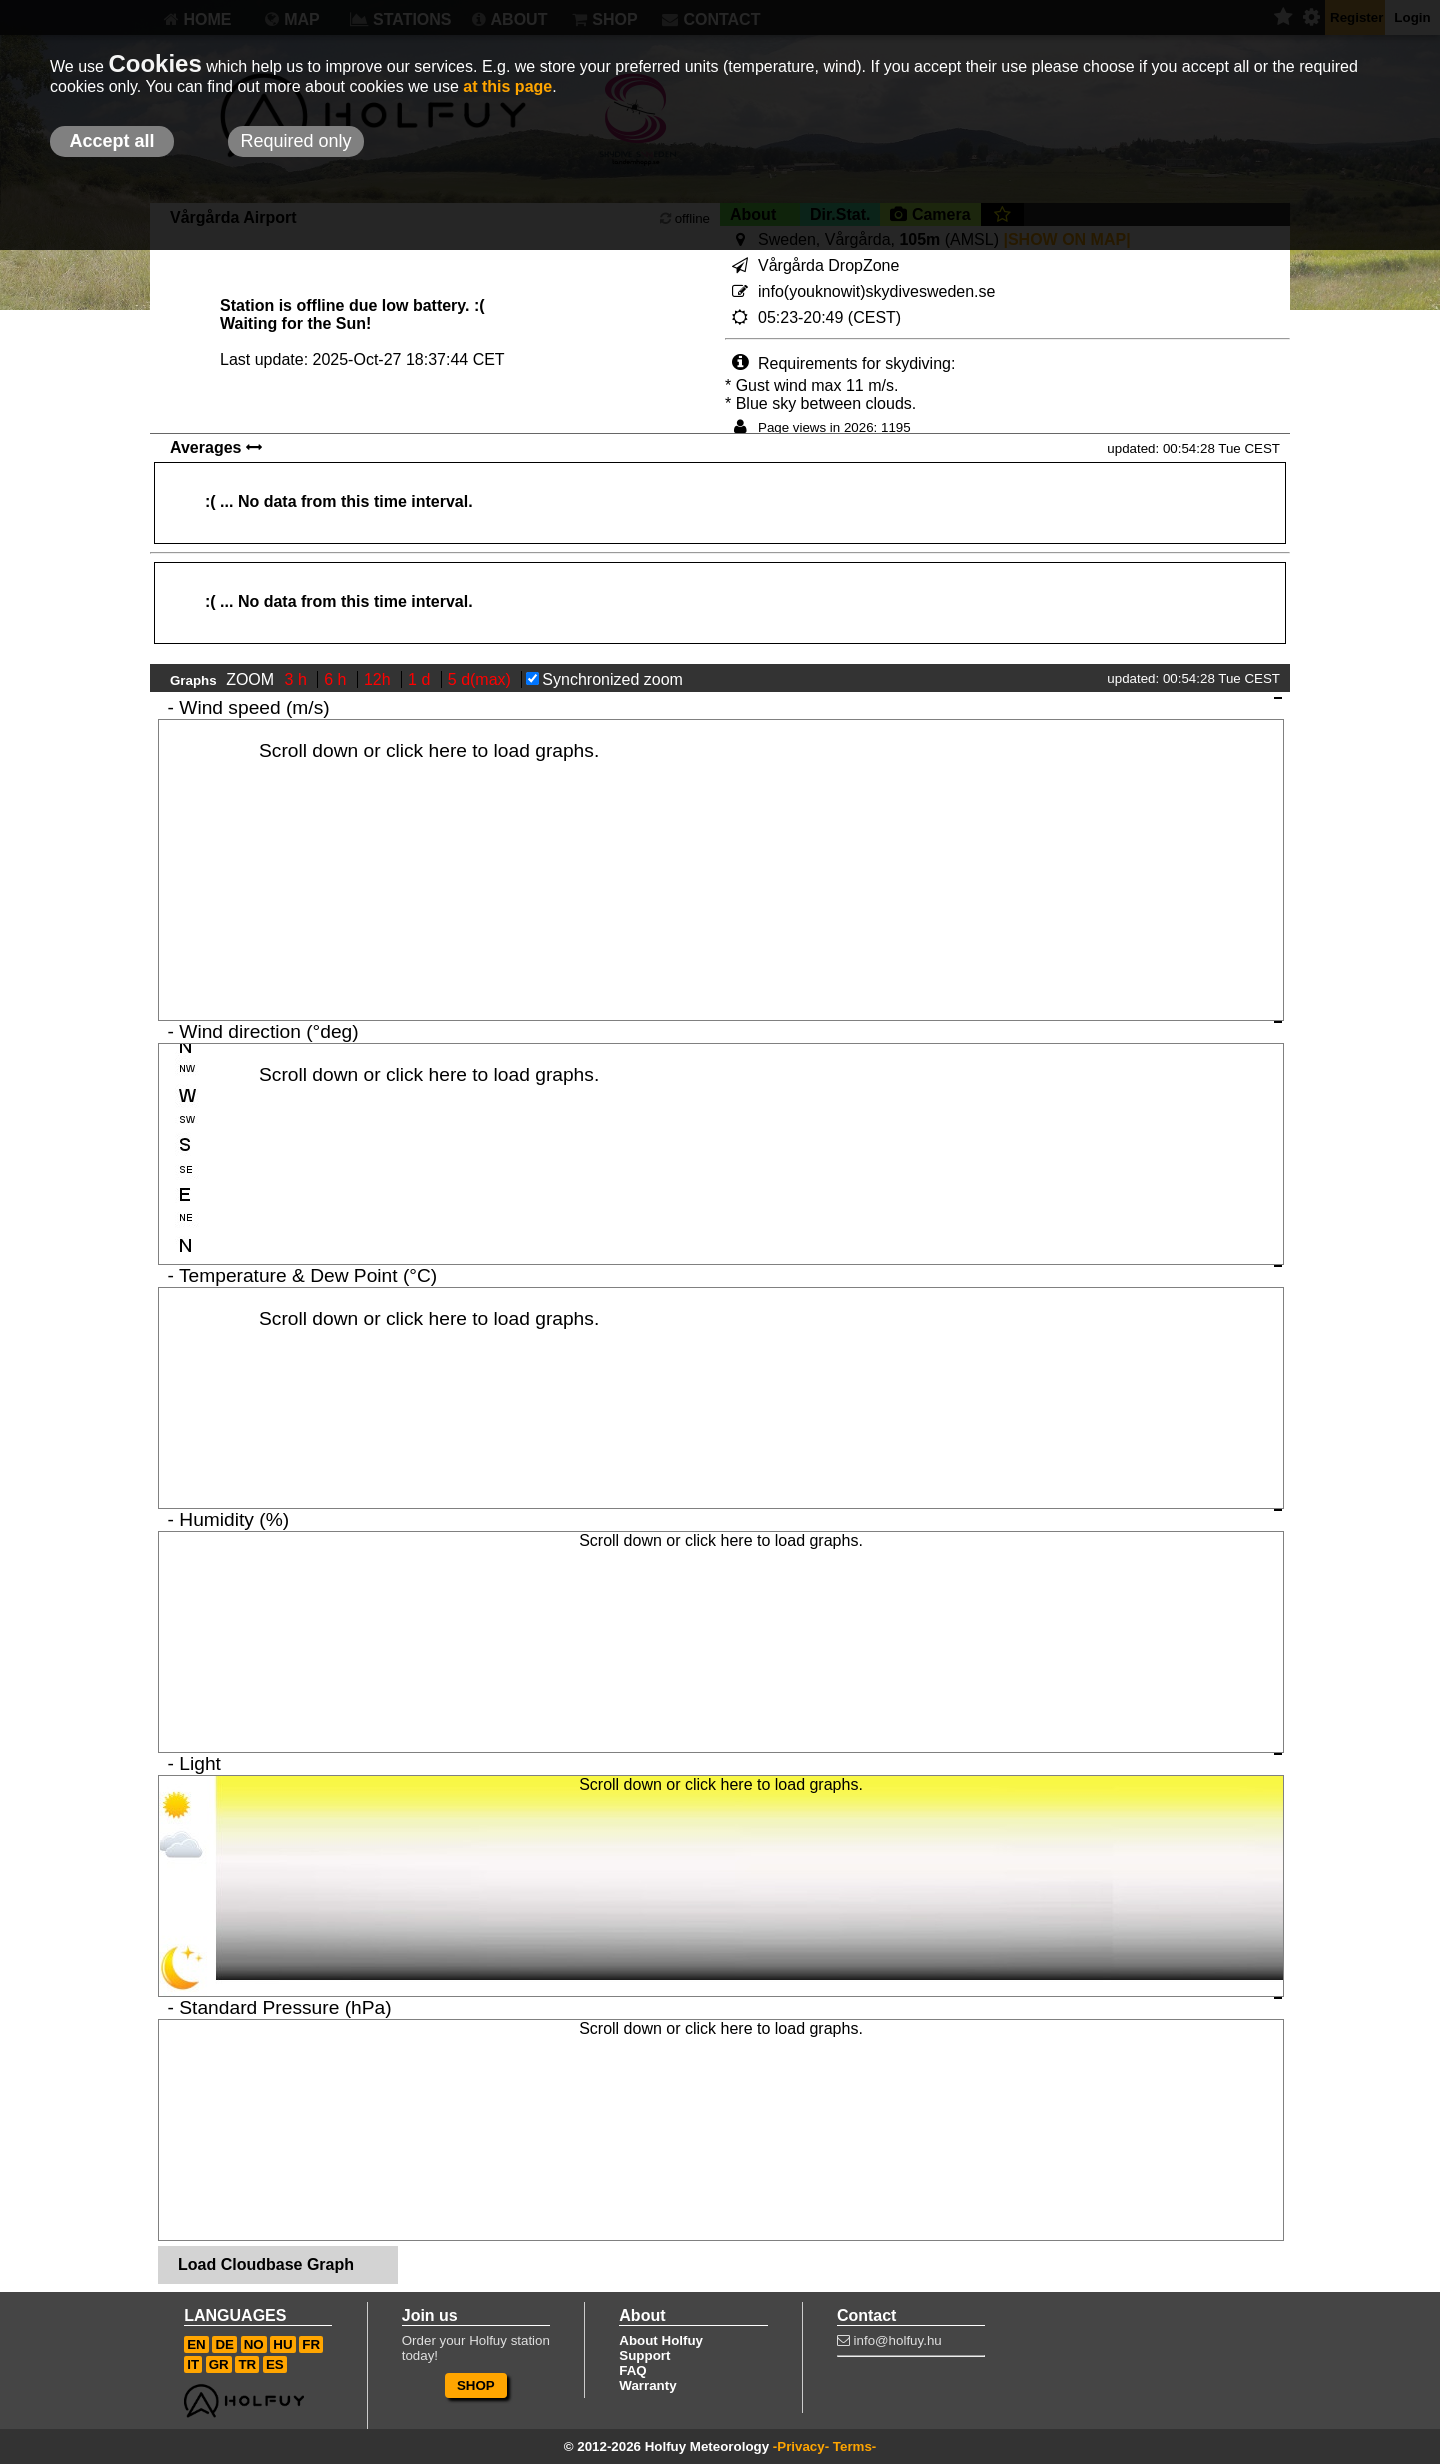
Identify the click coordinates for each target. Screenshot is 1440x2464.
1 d (421, 679)
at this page (507, 86)
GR (219, 2364)
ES (275, 2364)
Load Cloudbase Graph (266, 2264)
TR (247, 2364)
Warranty (647, 2385)
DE (224, 2344)
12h (379, 679)
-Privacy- (801, 2446)
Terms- (854, 2446)
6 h (337, 679)
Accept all (111, 141)
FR (311, 2344)
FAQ (632, 2370)
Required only (295, 141)
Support (644, 2355)
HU (282, 2344)
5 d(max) (482, 679)
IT (193, 2364)
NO (254, 2344)
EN (196, 2344)
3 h (298, 679)
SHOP (476, 2385)
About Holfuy (661, 2340)
